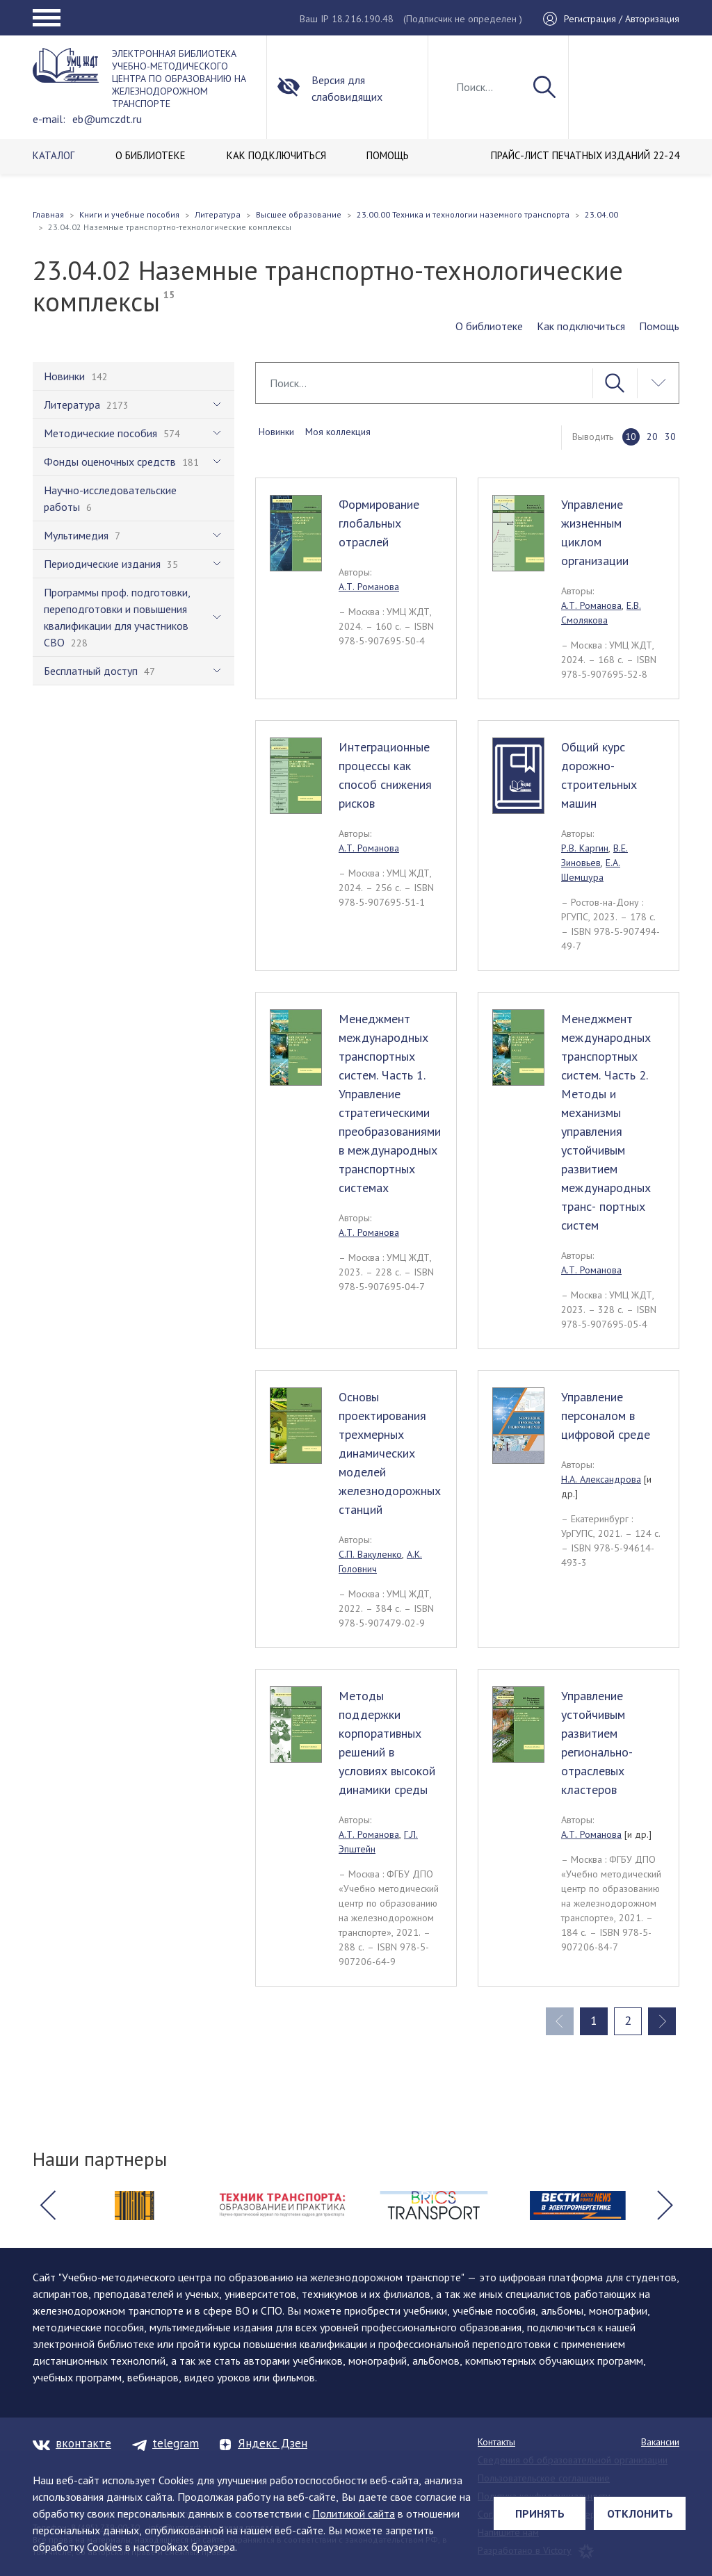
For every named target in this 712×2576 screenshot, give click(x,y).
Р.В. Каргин (584, 848)
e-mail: (49, 119)
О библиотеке (489, 326)
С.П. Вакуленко (370, 1554)
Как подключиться (581, 326)
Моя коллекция (338, 431)
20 (652, 436)
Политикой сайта (353, 2513)
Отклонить (640, 2513)
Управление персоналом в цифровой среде (605, 1415)
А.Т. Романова (369, 586)
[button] (47, 2205)
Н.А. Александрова (601, 1479)
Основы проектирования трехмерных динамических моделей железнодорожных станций (390, 1453)
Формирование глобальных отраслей (379, 523)
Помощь (659, 326)
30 (670, 436)
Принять (540, 2513)
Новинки (276, 431)
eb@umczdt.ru (107, 119)
